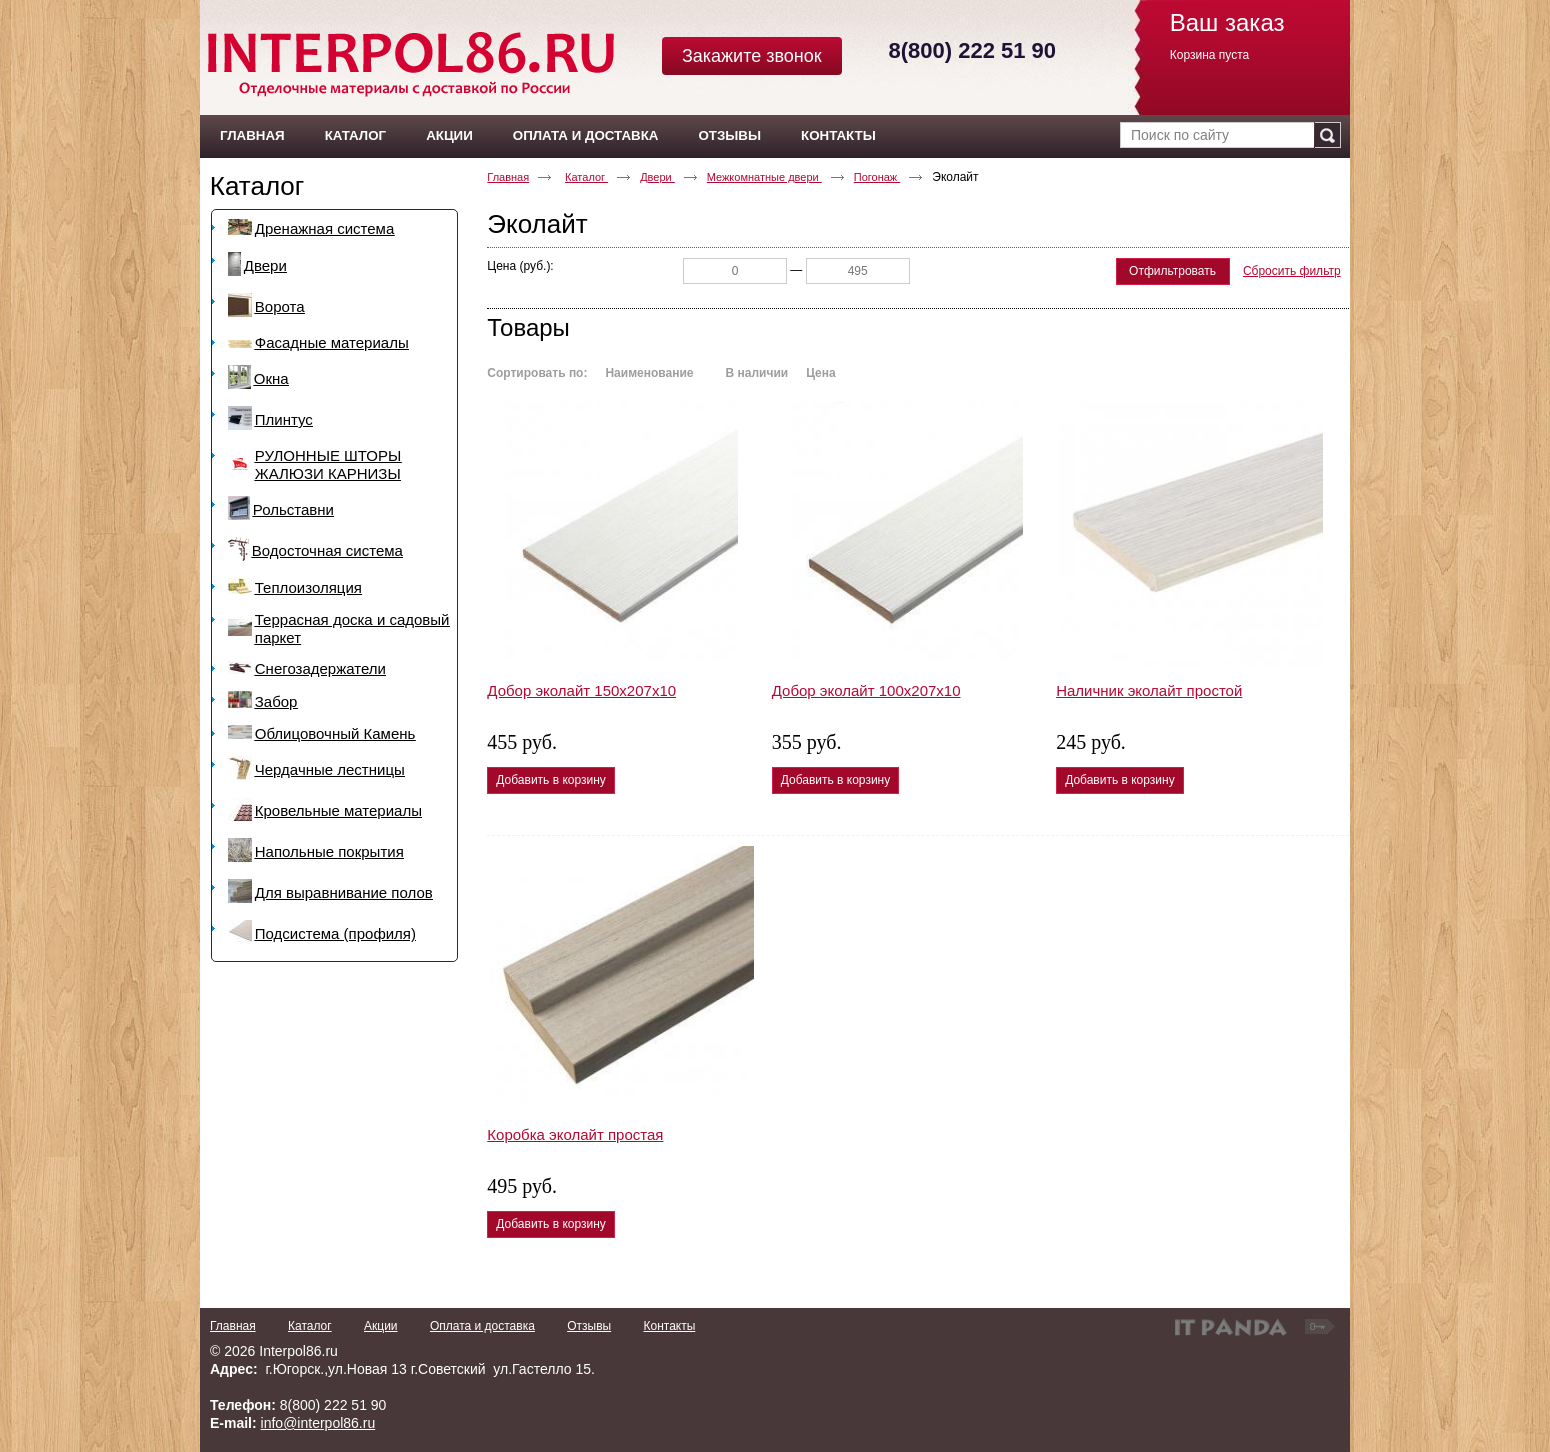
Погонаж (877, 177)
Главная (508, 177)
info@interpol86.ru (318, 1423)
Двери (657, 177)
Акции (381, 1326)
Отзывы (589, 1326)
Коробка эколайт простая (575, 1134)
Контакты (669, 1326)
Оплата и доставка (482, 1326)
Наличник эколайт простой (1149, 690)
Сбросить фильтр (1292, 271)
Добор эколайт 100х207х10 (866, 690)
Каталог (257, 186)
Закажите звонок (752, 56)
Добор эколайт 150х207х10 (581, 690)
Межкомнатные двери (764, 177)
